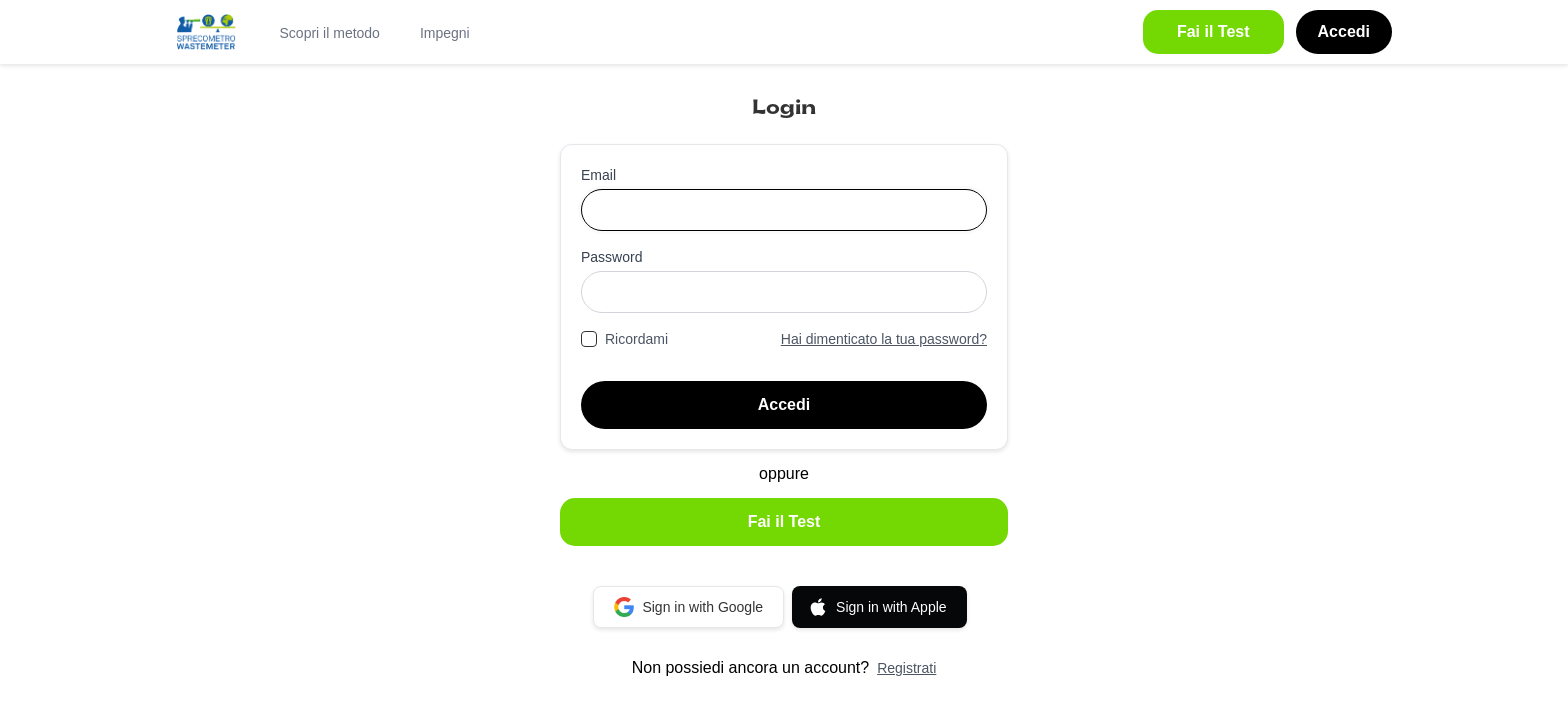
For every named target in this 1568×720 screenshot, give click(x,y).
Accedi (784, 404)
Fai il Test (784, 521)
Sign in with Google (688, 607)
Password (611, 257)
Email (598, 175)
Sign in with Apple (877, 607)
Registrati (906, 668)
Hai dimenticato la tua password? (884, 339)
